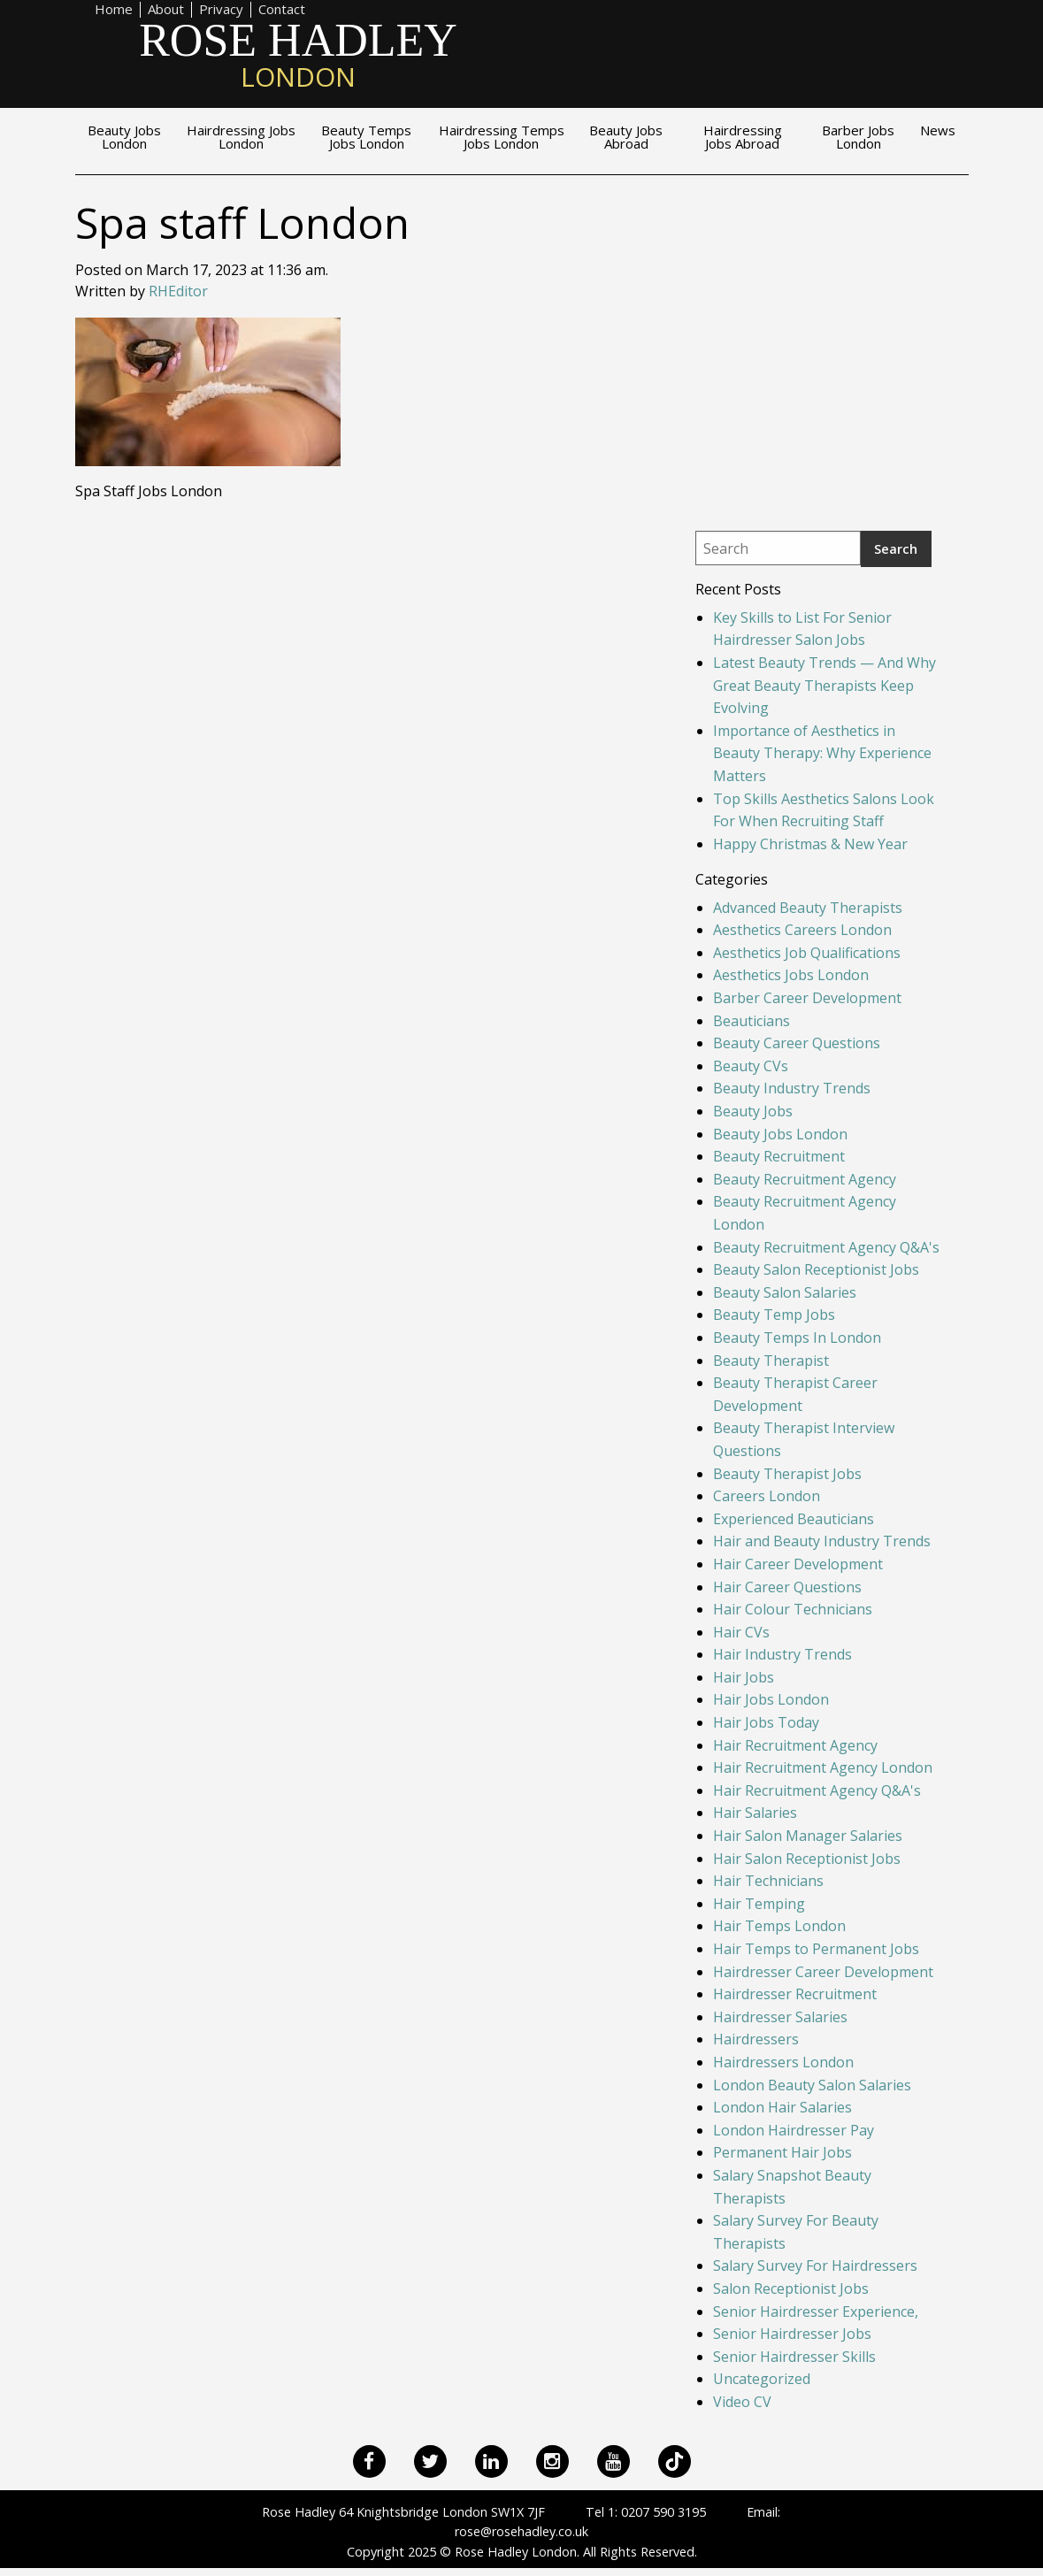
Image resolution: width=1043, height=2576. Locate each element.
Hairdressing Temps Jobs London (501, 138)
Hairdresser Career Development (823, 1972)
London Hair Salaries (782, 2107)
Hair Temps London (779, 1926)
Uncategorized (761, 2378)
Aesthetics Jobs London (791, 975)
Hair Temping (759, 1903)
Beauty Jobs (753, 1111)
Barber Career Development (807, 998)
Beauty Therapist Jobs (787, 1474)
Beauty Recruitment (779, 1156)
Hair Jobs (743, 1677)
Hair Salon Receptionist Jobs (807, 1858)
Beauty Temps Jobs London (366, 138)
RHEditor (178, 291)
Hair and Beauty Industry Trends (822, 1541)
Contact (281, 10)
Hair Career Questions (787, 1587)
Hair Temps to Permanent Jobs (816, 1949)
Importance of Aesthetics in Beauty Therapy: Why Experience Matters (822, 753)
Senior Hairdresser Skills (794, 2356)
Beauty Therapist (771, 1360)
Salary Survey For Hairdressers (815, 2265)
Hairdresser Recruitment (795, 1994)
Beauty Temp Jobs (774, 1314)
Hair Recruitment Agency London (822, 1767)
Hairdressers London (783, 2062)
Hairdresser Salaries (780, 2017)
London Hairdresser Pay (793, 2130)
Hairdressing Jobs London (241, 138)
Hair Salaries (755, 1812)
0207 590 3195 (663, 2511)
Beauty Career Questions (796, 1043)
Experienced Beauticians (793, 1519)
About (166, 10)
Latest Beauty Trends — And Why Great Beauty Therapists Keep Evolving (824, 685)
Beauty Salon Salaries (784, 1292)
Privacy (221, 10)
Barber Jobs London (858, 138)
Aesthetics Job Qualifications (807, 952)
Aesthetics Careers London (802, 929)
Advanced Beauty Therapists (807, 907)
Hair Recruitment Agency (795, 1745)
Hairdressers (756, 2039)
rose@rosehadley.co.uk (521, 2531)
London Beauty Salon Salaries (812, 2085)
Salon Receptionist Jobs (791, 2288)
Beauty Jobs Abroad (626, 138)
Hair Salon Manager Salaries (807, 1835)
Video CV (742, 2401)
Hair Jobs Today (766, 1722)
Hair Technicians (768, 1880)
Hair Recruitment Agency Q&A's (817, 1790)
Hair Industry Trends (782, 1654)
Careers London (766, 1496)
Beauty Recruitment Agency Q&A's (826, 1247)
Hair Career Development (798, 1564)
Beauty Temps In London (797, 1337)
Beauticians (751, 1021)
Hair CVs (741, 1632)
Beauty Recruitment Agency (804, 1179)
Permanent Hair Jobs (782, 2152)
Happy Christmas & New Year (810, 844)
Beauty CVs (750, 1066)
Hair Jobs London (771, 1699)
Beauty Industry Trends (791, 1088)
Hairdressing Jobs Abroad (742, 138)
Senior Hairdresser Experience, (815, 2311)
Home (114, 10)
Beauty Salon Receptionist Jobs (816, 1269)
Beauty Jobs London (124, 138)
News (937, 131)
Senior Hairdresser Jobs (792, 2333)
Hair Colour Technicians (792, 1609)
